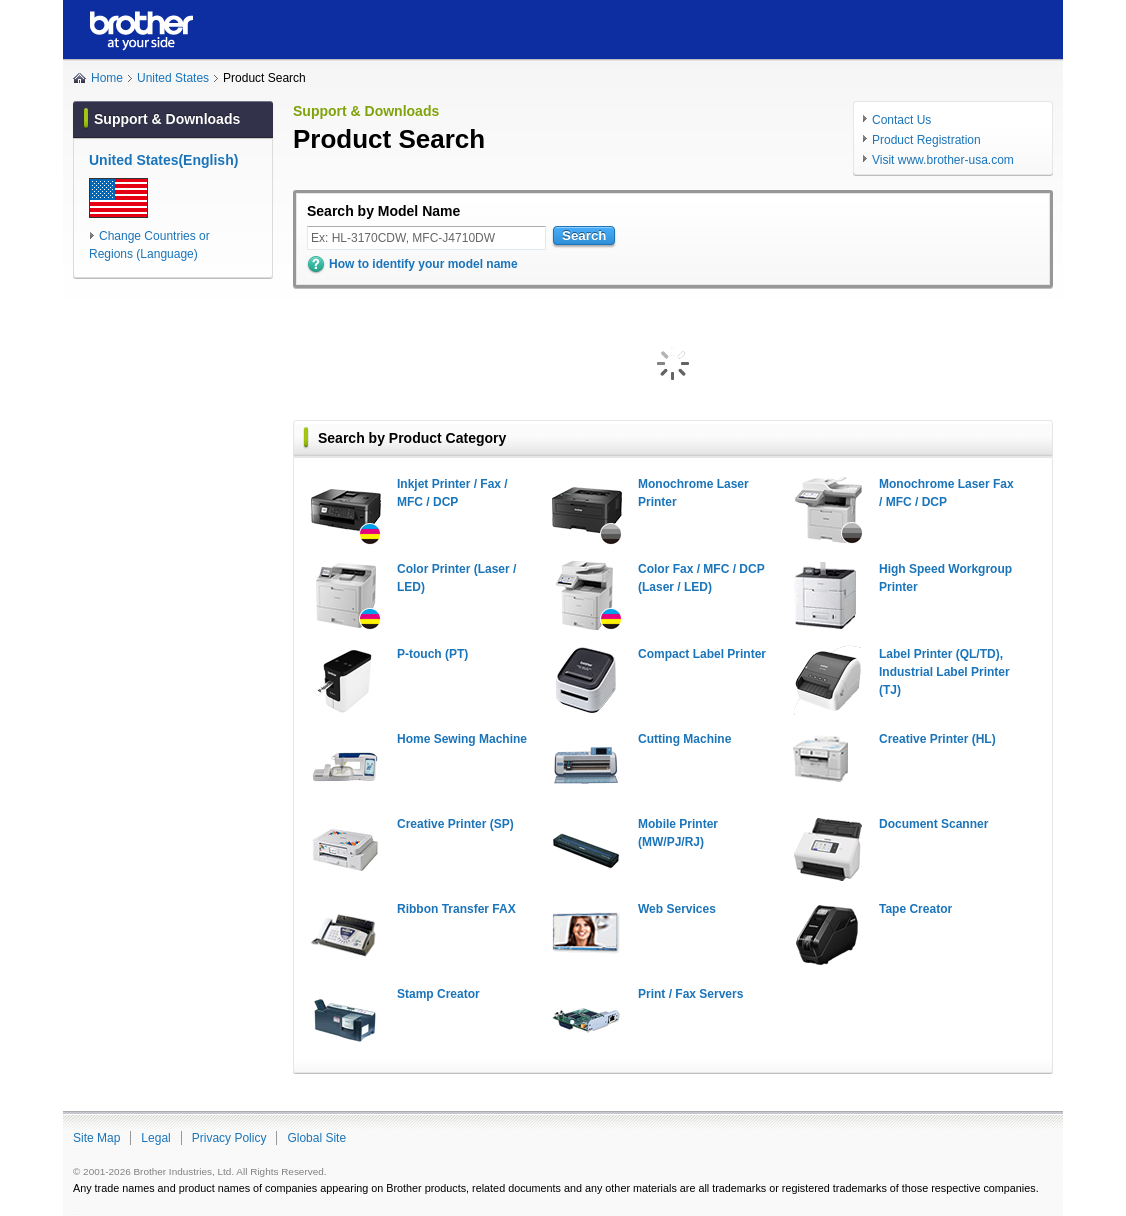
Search (584, 235)
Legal (155, 1138)
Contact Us (901, 120)
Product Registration (926, 140)
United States (173, 78)
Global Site (316, 1138)
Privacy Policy (229, 1138)
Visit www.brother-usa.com (943, 160)
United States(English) (163, 160)
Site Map (96, 1138)
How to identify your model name (423, 264)
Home (107, 78)
